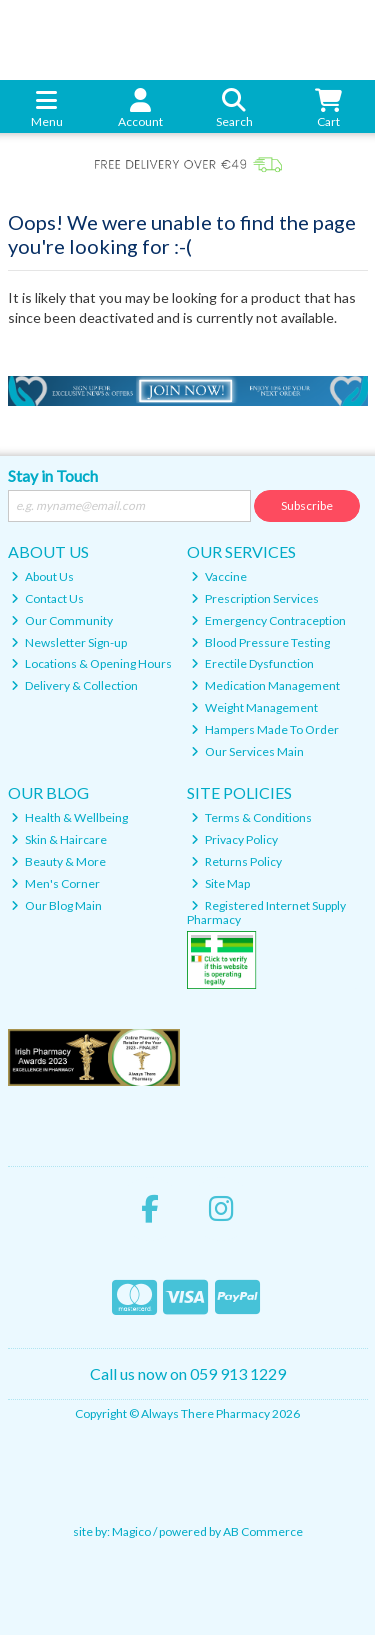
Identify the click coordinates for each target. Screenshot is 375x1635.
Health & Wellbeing (69, 817)
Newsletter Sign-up (69, 642)
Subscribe (307, 505)
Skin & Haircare (59, 839)
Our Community (62, 620)
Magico (131, 1531)
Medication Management (265, 685)
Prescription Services (255, 598)
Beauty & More (58, 861)
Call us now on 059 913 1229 (188, 1373)
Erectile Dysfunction (252, 663)
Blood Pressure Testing (260, 642)
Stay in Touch (53, 475)
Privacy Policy (234, 839)
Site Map (220, 883)
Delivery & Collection (74, 685)
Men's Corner (55, 883)
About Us (42, 576)
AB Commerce (263, 1531)
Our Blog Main (56, 905)
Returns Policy (236, 861)
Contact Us (47, 598)
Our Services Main (247, 751)
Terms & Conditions (251, 817)
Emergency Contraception (268, 620)
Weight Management (254, 707)
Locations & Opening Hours (91, 663)
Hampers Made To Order (265, 729)
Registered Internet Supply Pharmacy (266, 912)
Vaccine (219, 576)
